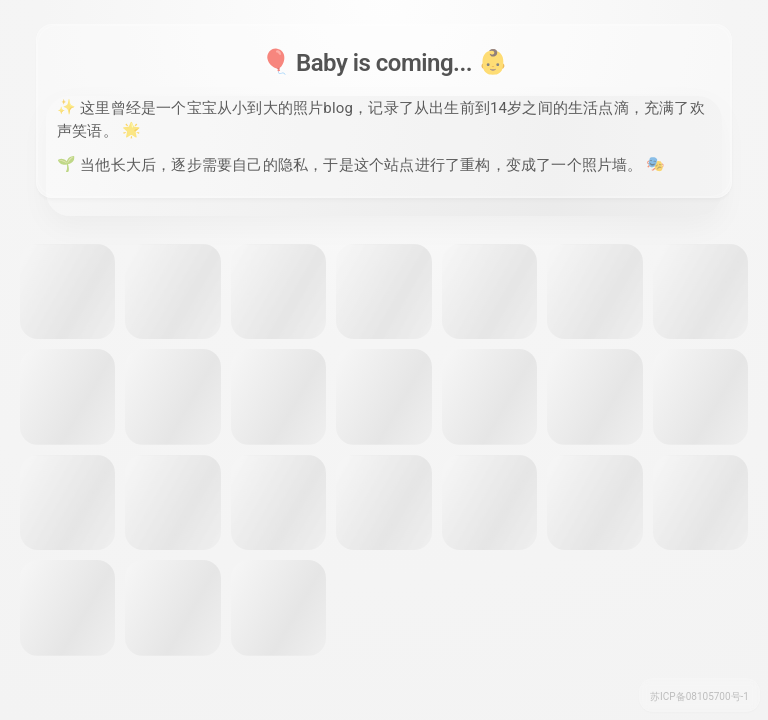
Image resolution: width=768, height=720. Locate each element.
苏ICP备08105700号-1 (699, 696)
